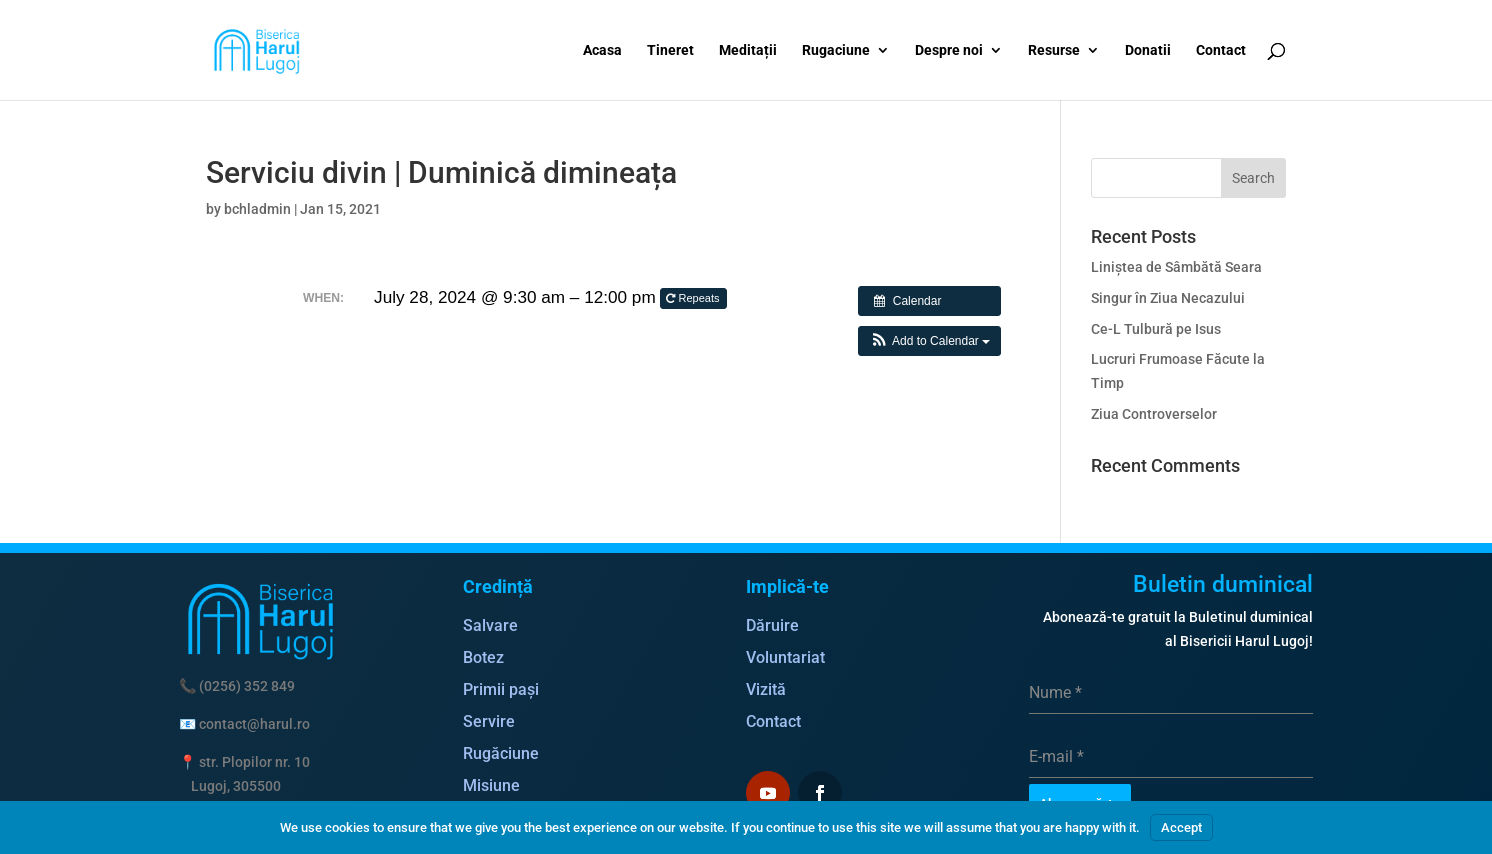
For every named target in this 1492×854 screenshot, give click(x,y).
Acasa (602, 50)
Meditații (748, 50)
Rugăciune (501, 753)
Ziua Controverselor (1154, 414)
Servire (489, 721)
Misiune (491, 785)
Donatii (1148, 50)
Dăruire (772, 625)
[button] (929, 341)
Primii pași (501, 689)
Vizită (766, 689)
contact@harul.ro (254, 724)
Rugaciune (836, 50)
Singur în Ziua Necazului (1168, 298)
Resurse (1054, 50)
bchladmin (257, 209)
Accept (1181, 827)
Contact (1221, 50)
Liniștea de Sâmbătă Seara (1176, 267)
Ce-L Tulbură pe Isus (1156, 329)
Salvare (490, 625)
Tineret (670, 50)
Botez (483, 657)
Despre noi (949, 50)
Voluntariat (785, 657)
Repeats (694, 298)
